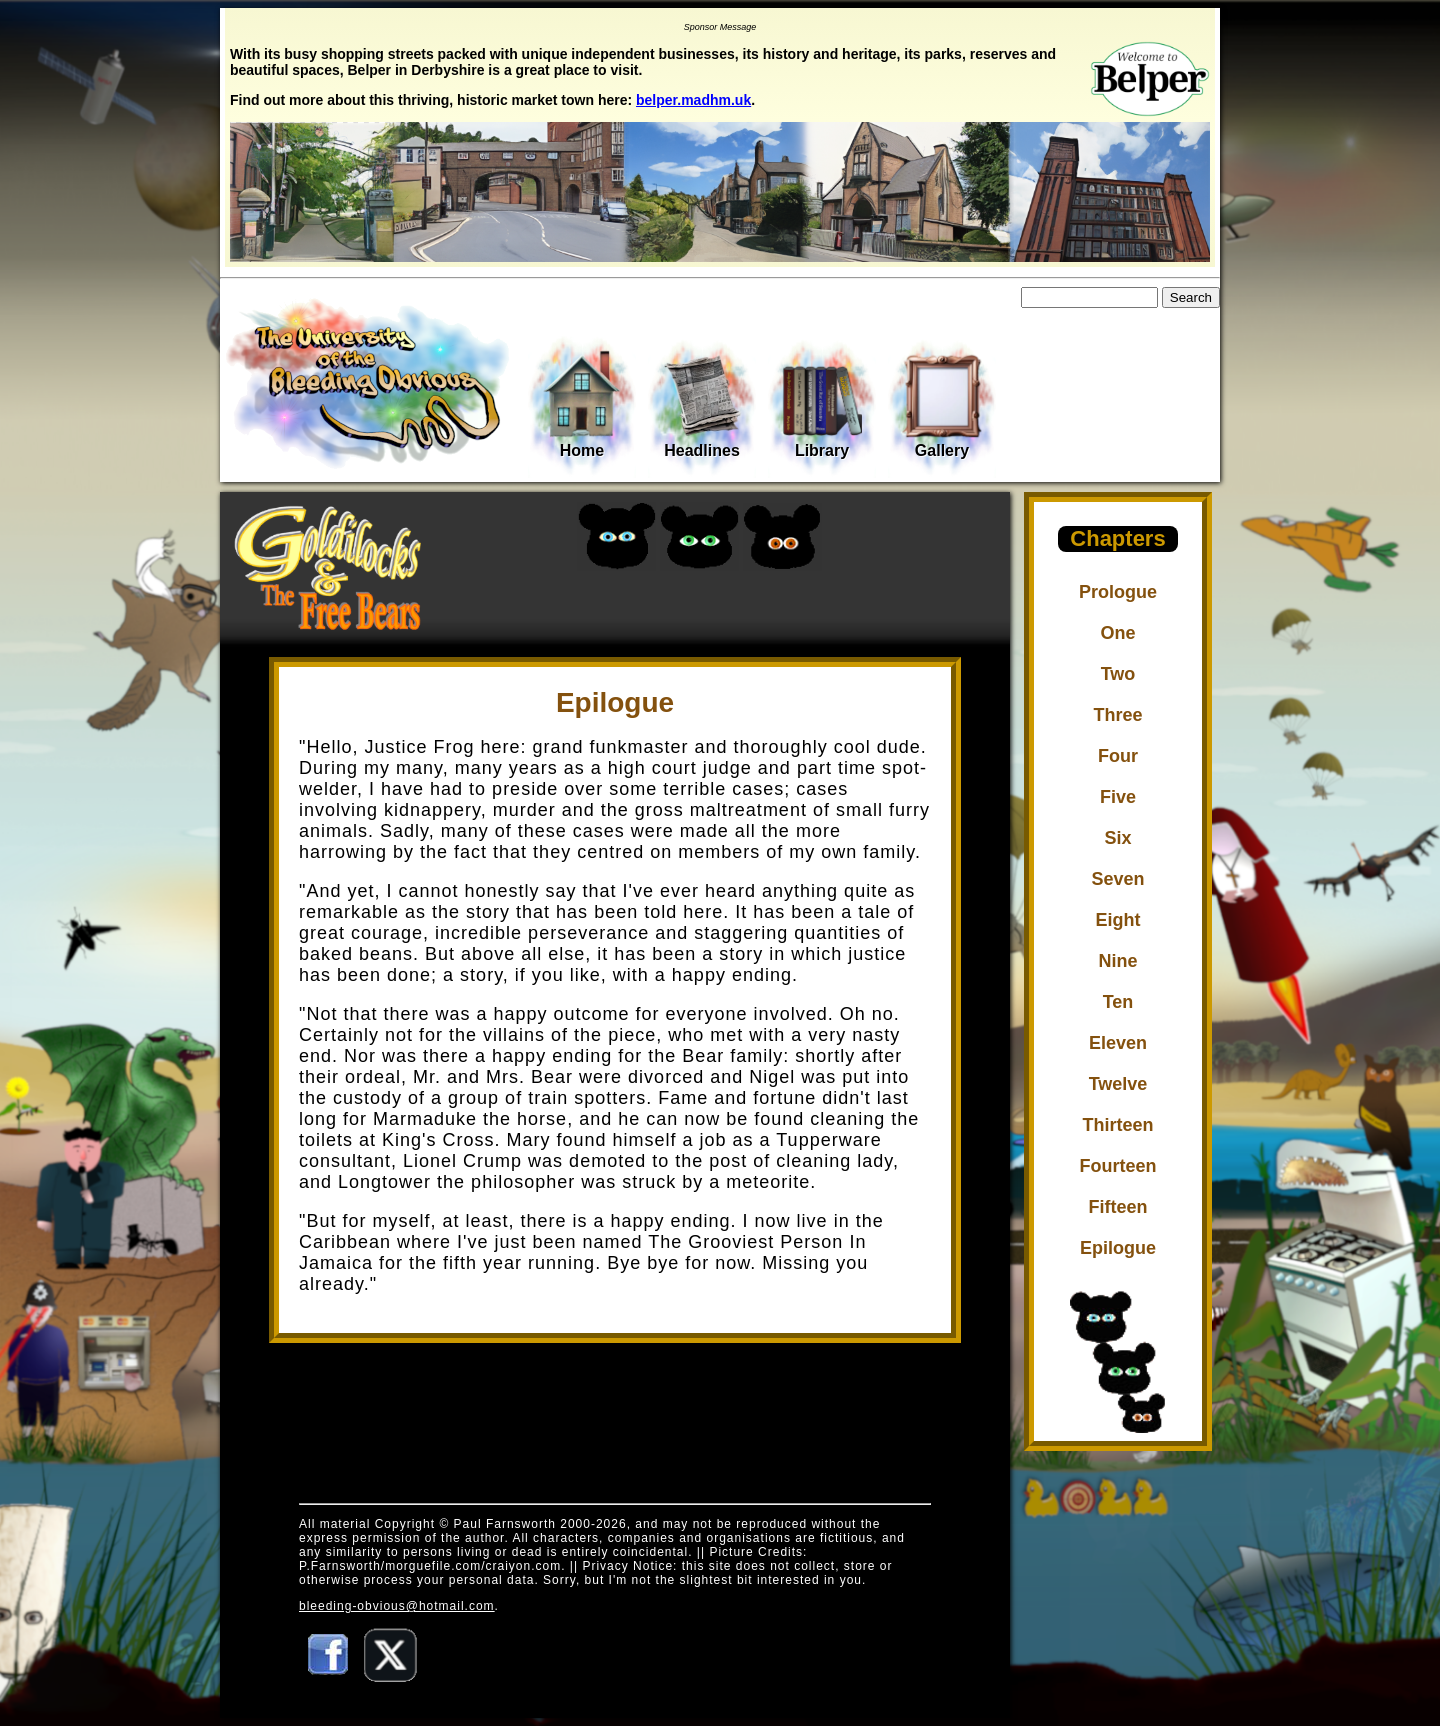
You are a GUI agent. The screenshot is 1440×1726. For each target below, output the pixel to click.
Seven (1117, 879)
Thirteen (1117, 1125)
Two (1118, 674)
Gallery (942, 406)
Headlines (702, 406)
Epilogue (1118, 1248)
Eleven (1118, 1043)
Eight (1118, 920)
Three (1117, 715)
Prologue (1118, 592)
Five (1118, 797)
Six (1117, 838)
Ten (1118, 1002)
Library (822, 406)
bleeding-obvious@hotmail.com (397, 1606)
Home (582, 404)
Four (1118, 756)
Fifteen (1117, 1207)
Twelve (1118, 1084)
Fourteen (1117, 1166)
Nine (1117, 961)
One (1117, 633)
